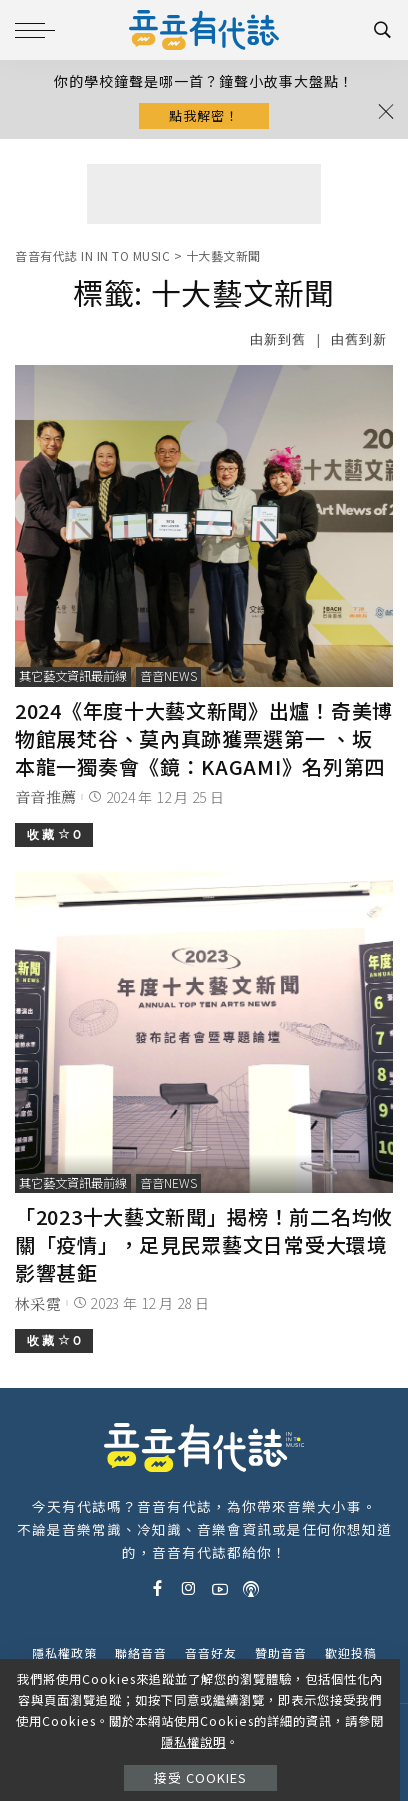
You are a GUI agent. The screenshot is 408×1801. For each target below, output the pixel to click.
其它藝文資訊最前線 (73, 676)
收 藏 (54, 834)
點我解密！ (204, 115)
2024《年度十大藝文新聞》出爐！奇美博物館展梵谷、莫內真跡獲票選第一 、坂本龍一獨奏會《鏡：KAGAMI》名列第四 (204, 738)
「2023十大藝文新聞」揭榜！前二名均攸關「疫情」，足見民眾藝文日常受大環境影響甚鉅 (204, 1244)
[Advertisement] (204, 194)
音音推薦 (45, 796)
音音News (168, 676)
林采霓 (38, 1303)
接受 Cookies (200, 1777)
